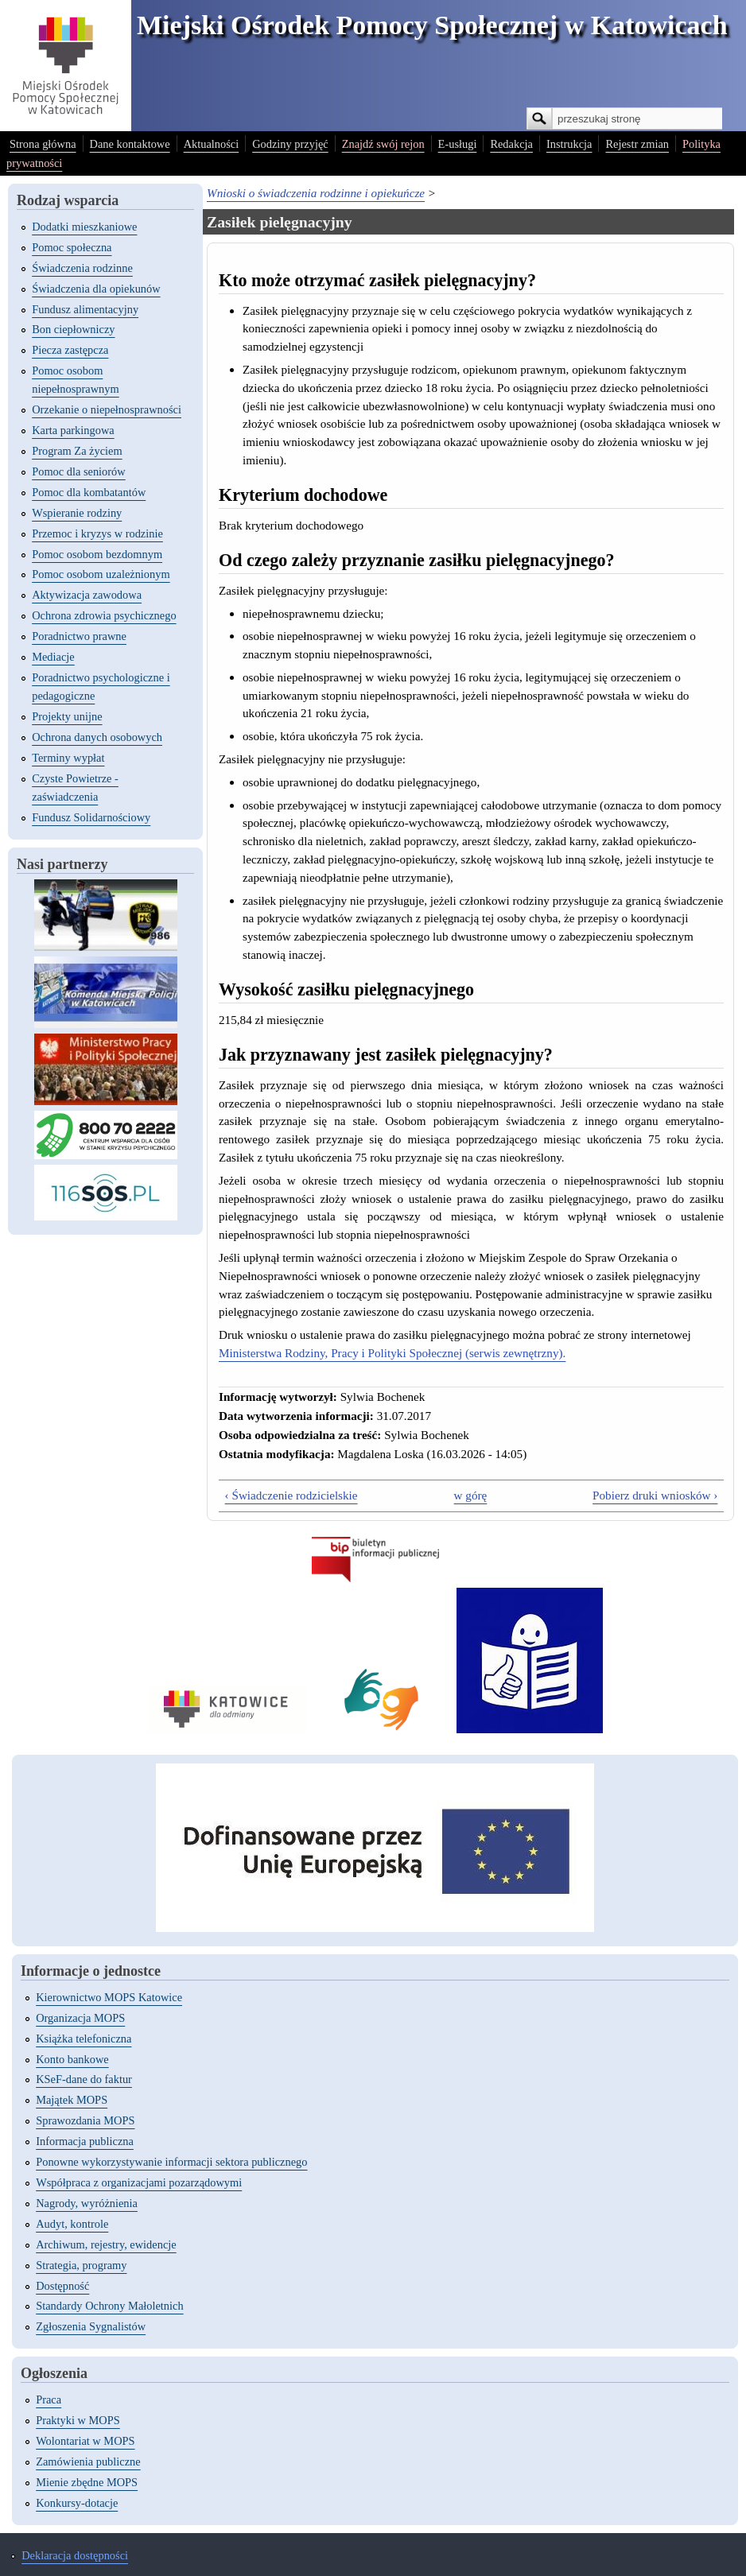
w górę (471, 1495)
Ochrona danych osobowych (97, 737)
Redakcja (511, 144)
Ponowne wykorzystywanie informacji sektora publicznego (171, 2161)
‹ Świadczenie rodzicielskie (291, 1495)
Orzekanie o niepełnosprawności (106, 409)
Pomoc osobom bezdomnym (97, 554)
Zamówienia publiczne (88, 2461)
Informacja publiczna (85, 2141)
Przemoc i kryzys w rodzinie (97, 533)
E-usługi (457, 144)
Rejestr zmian (637, 144)
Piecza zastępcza (70, 349)
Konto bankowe (72, 2059)
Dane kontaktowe (130, 144)
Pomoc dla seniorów (79, 471)
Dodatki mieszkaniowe (84, 226)
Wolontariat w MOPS (85, 2440)
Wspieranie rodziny (77, 512)
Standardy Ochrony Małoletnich (109, 2305)
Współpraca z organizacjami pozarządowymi (139, 2182)
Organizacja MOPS (80, 2018)
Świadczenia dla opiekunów (96, 288)
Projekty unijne (67, 716)
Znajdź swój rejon (383, 144)
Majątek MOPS (71, 2099)
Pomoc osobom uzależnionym (100, 574)
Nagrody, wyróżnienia (87, 2203)
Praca (48, 2399)
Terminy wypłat (68, 757)
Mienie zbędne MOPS (87, 2482)
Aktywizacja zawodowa (87, 594)
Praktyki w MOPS (78, 2420)
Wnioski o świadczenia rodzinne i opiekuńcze (316, 193)
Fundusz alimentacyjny (85, 309)
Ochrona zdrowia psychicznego (104, 615)
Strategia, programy (81, 2265)
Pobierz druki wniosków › (655, 1495)
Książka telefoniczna (83, 2038)
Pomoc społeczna (71, 247)
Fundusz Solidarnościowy (91, 817)
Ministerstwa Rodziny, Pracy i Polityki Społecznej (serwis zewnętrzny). (392, 1353)
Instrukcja (569, 144)
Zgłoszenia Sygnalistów (91, 2326)
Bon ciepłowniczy (73, 329)
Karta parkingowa (73, 430)
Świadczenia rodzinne (82, 268)
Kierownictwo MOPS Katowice (109, 1997)
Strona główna (43, 144)
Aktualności (211, 144)
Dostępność (62, 2285)
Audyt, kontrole (72, 2223)
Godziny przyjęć (290, 144)
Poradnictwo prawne (79, 636)
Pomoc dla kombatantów (89, 492)
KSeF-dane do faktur (84, 2079)
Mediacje (53, 656)
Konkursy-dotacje (77, 2502)
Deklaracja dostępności (74, 2555)
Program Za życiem (77, 450)
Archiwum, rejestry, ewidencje (106, 2244)
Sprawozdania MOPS (85, 2120)
